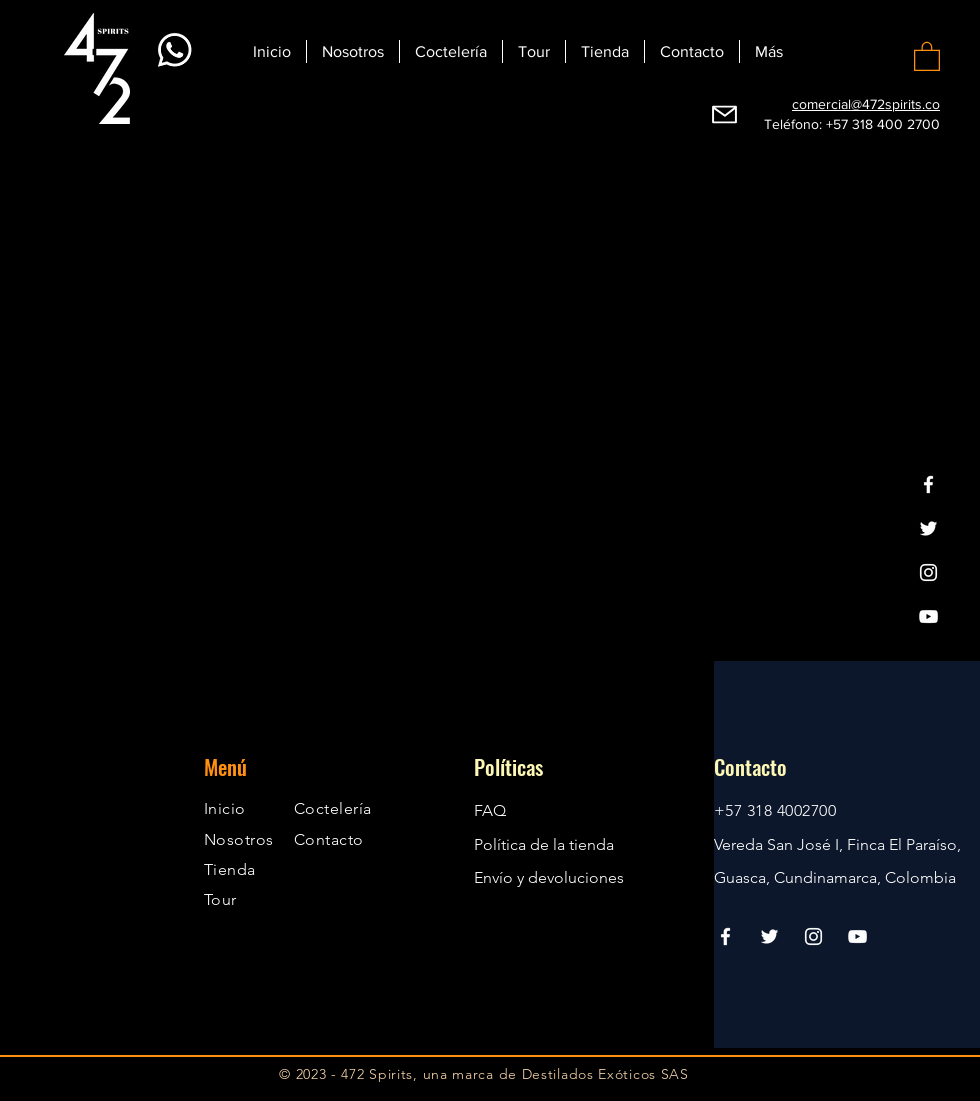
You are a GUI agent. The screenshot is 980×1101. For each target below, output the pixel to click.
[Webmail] (724, 115)
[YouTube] (928, 616)
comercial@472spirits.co (866, 104)
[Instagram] (928, 572)
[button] (927, 55)
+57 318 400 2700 (883, 124)
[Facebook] (928, 484)
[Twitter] (928, 528)
